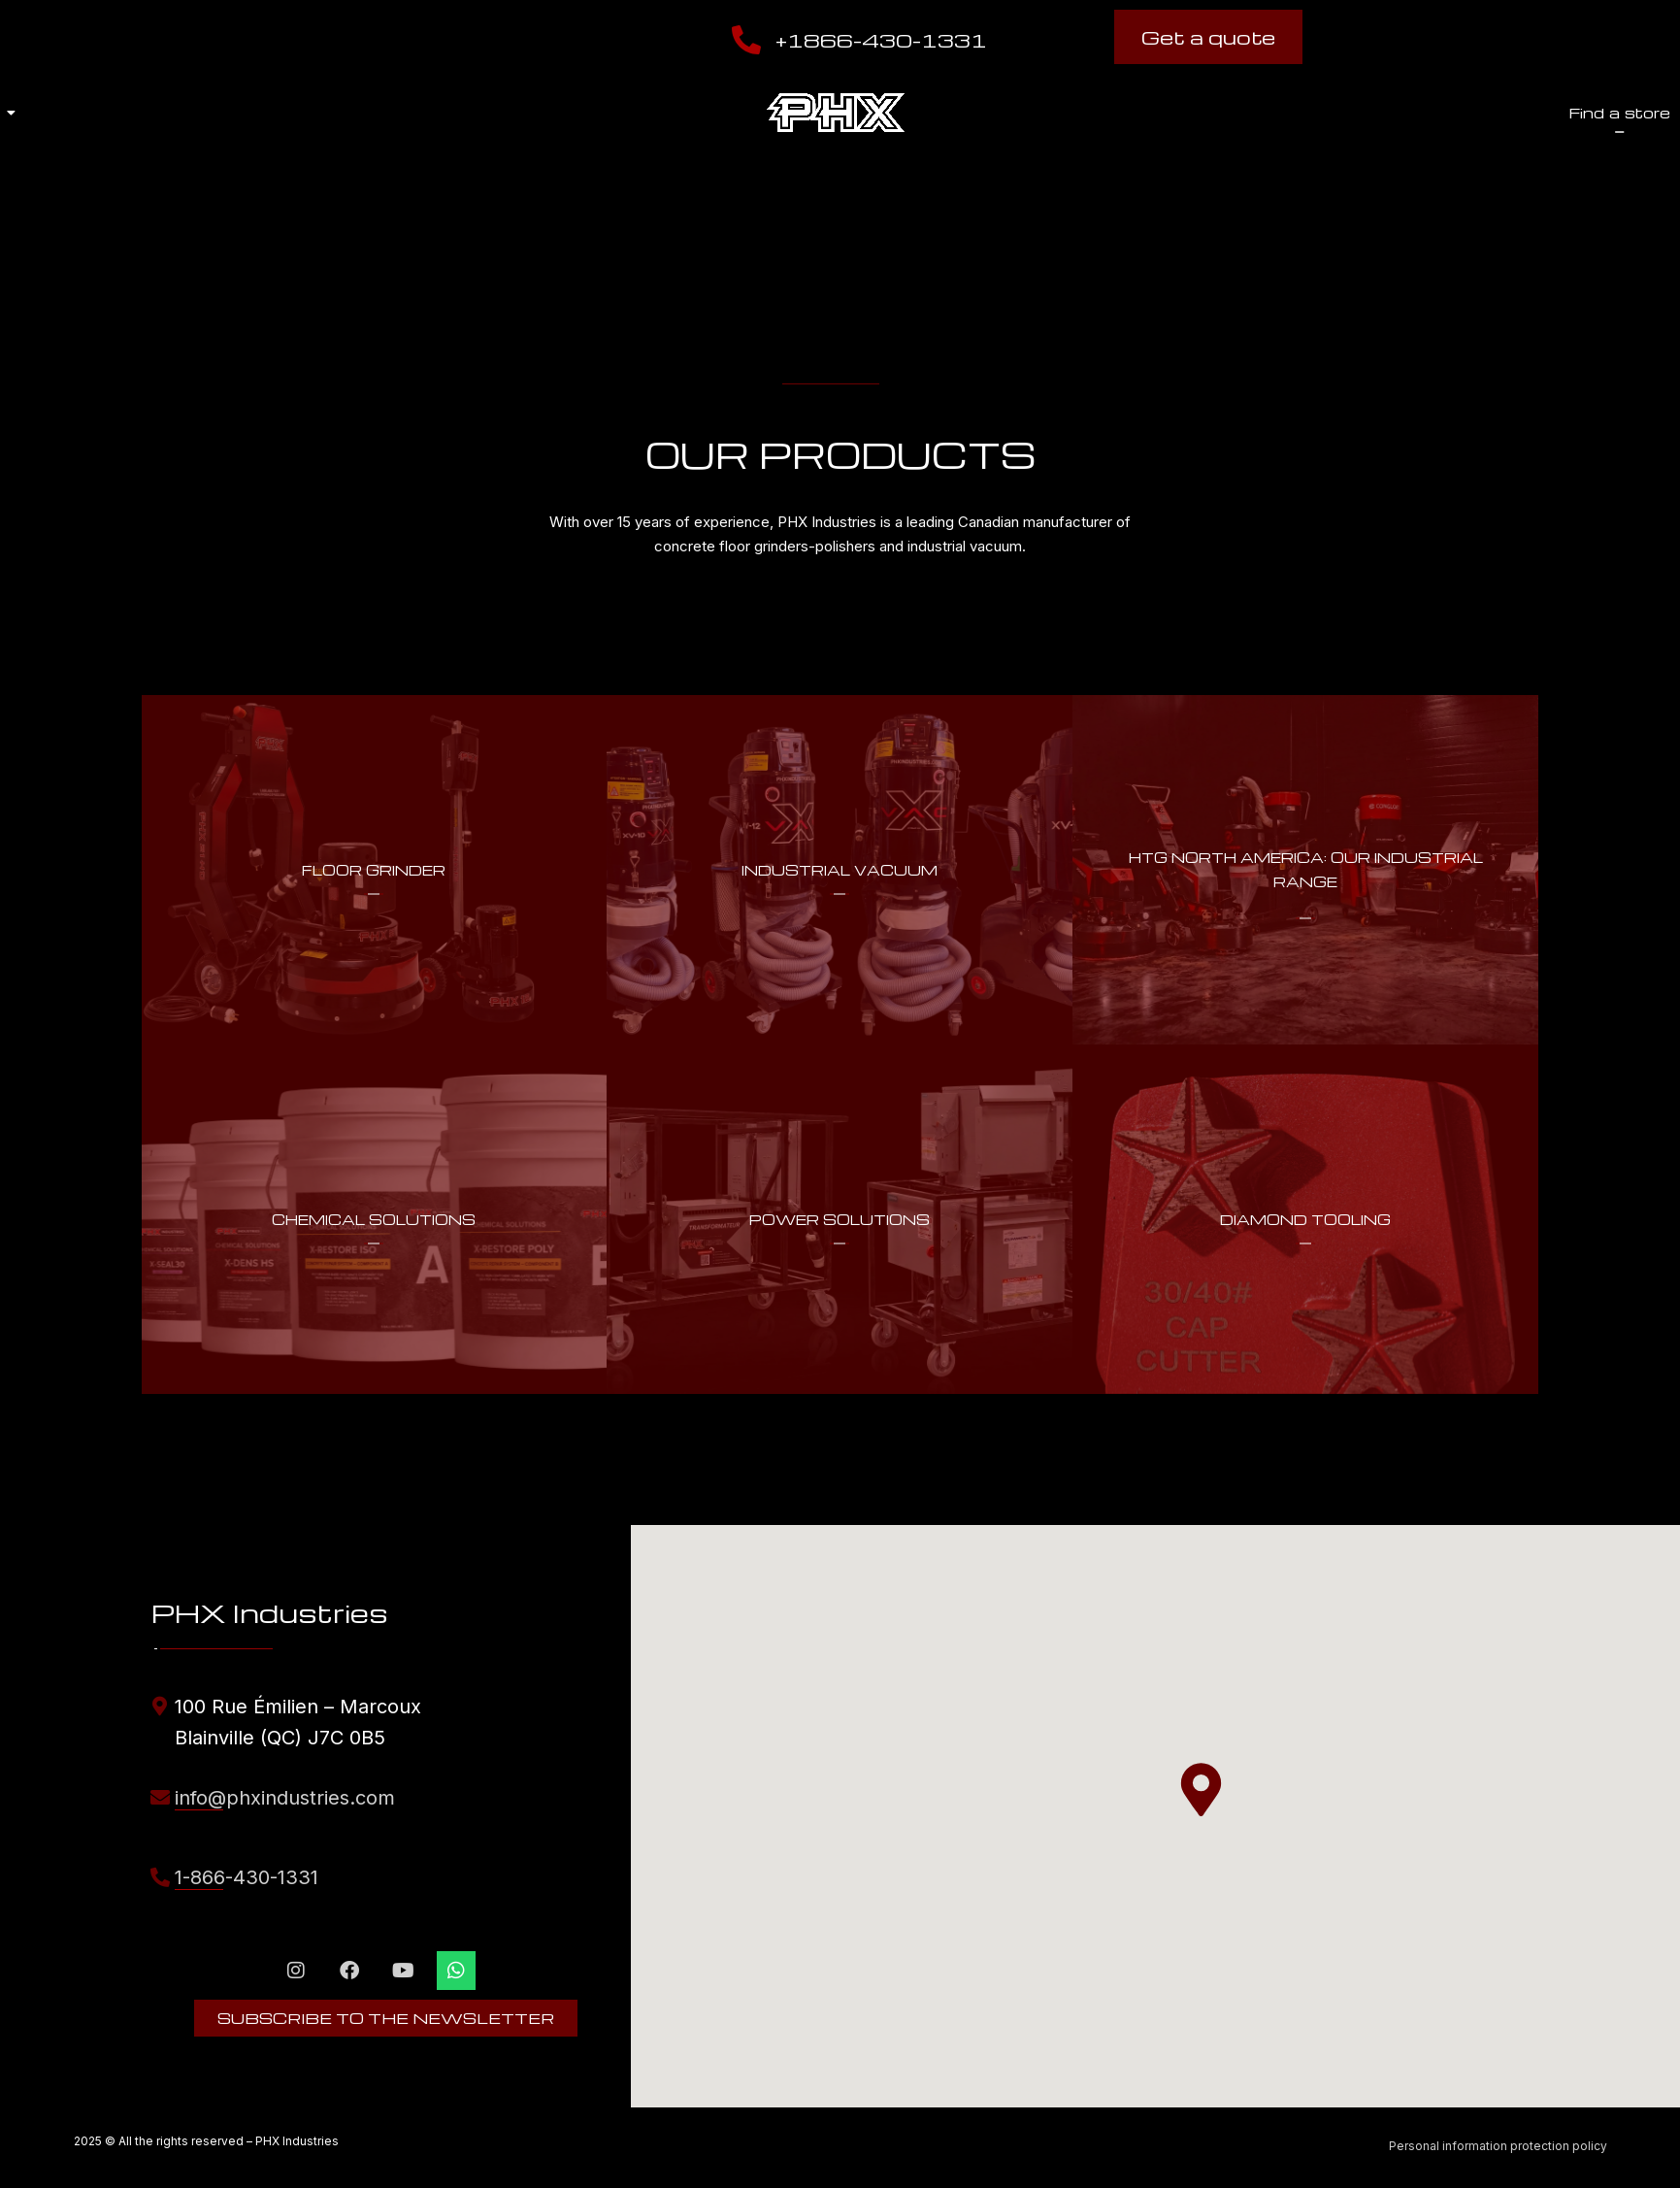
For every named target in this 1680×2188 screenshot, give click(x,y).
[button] (1201, 1789)
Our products (467, 112)
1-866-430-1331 (246, 1877)
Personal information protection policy (1498, 2145)
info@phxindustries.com (285, 1797)
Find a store (1103, 112)
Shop (1249, 112)
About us (281, 112)
